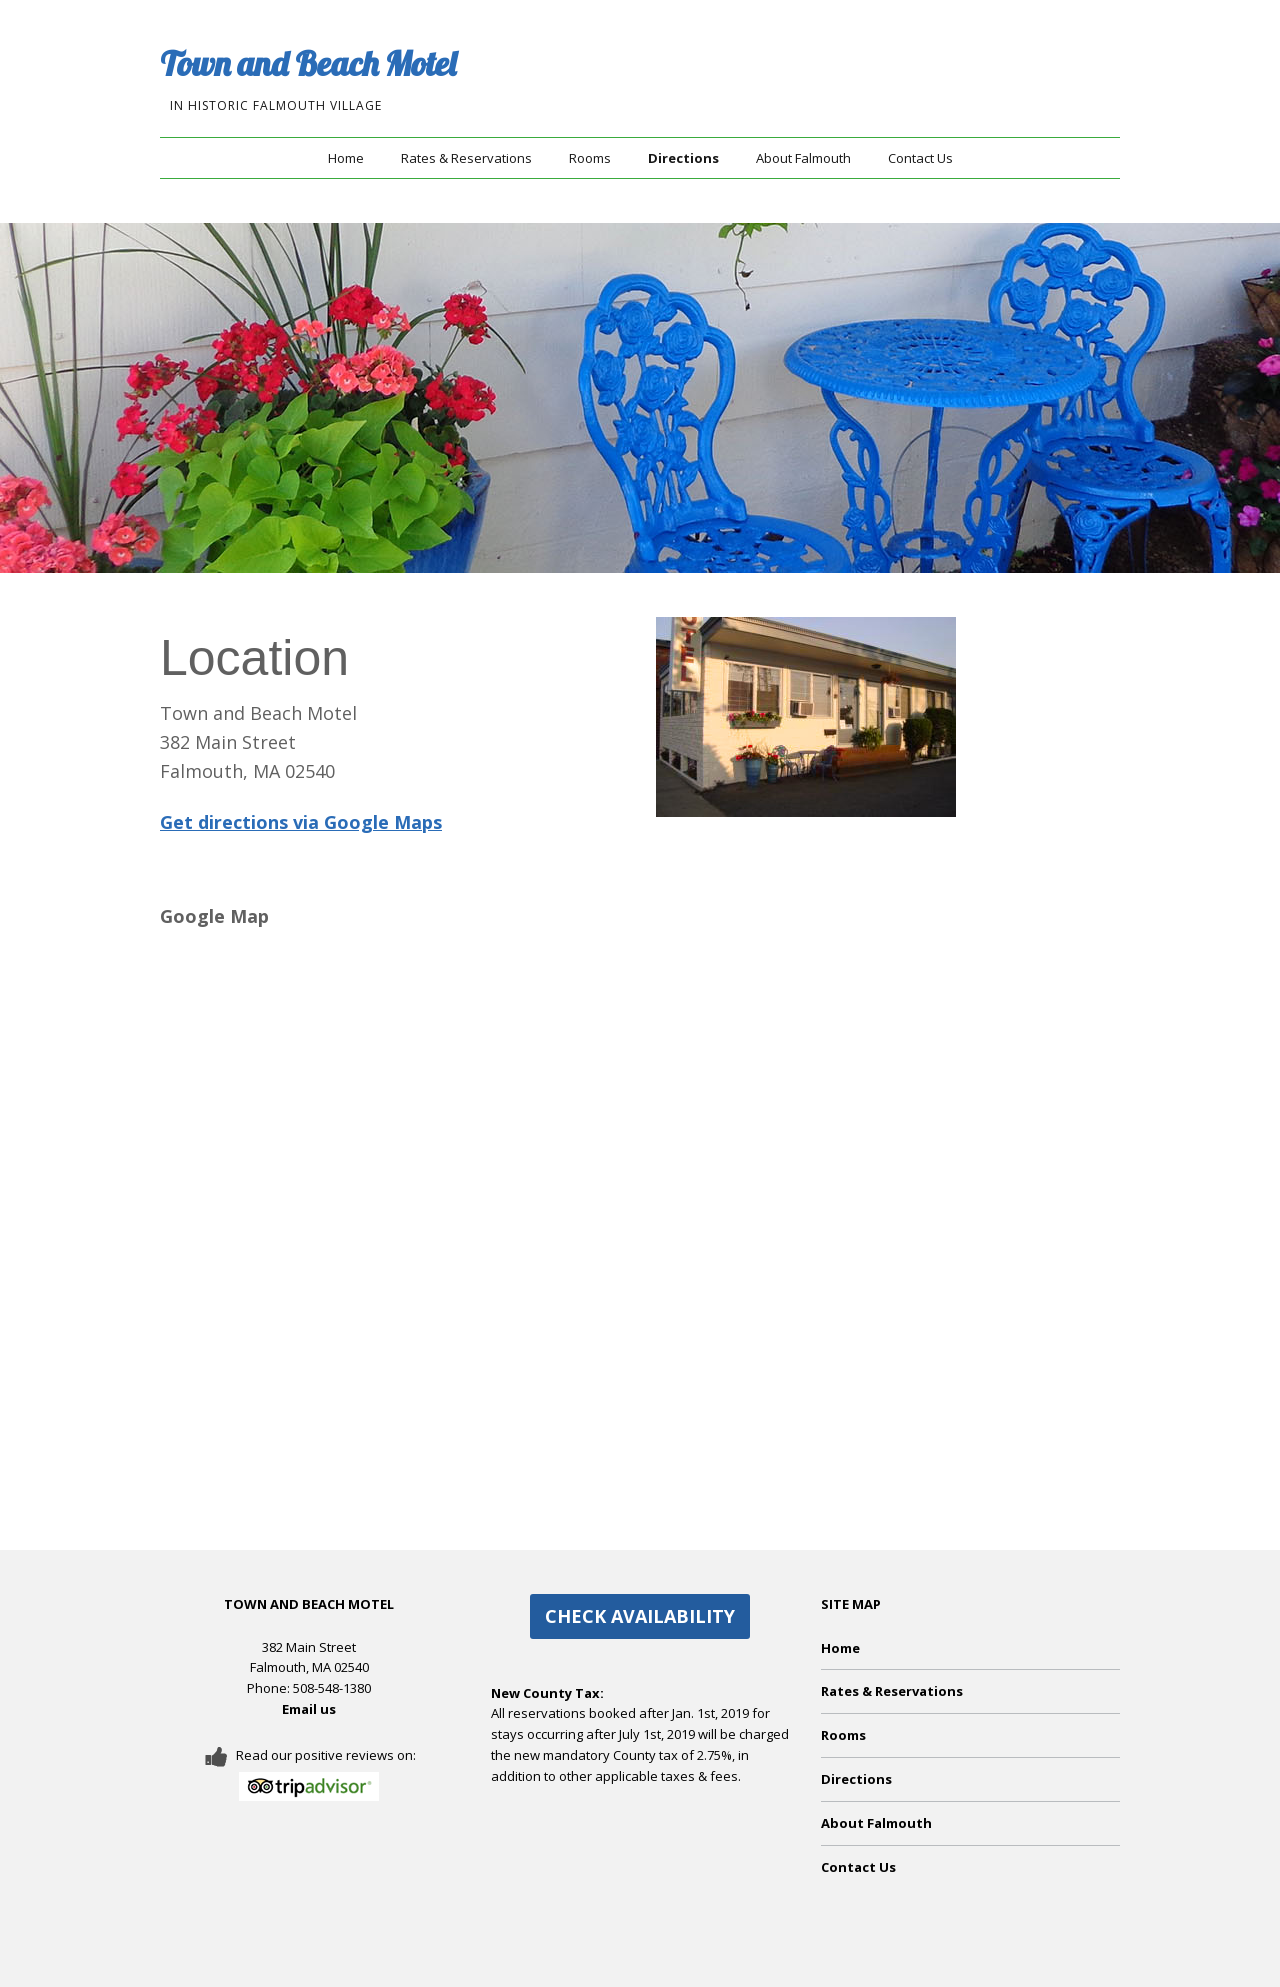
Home (346, 158)
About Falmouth (803, 158)
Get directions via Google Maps (301, 822)
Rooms (590, 158)
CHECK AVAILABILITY (640, 1616)
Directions (683, 158)
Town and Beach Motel (308, 63)
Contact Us (920, 158)
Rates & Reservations (466, 158)
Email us (309, 1709)
